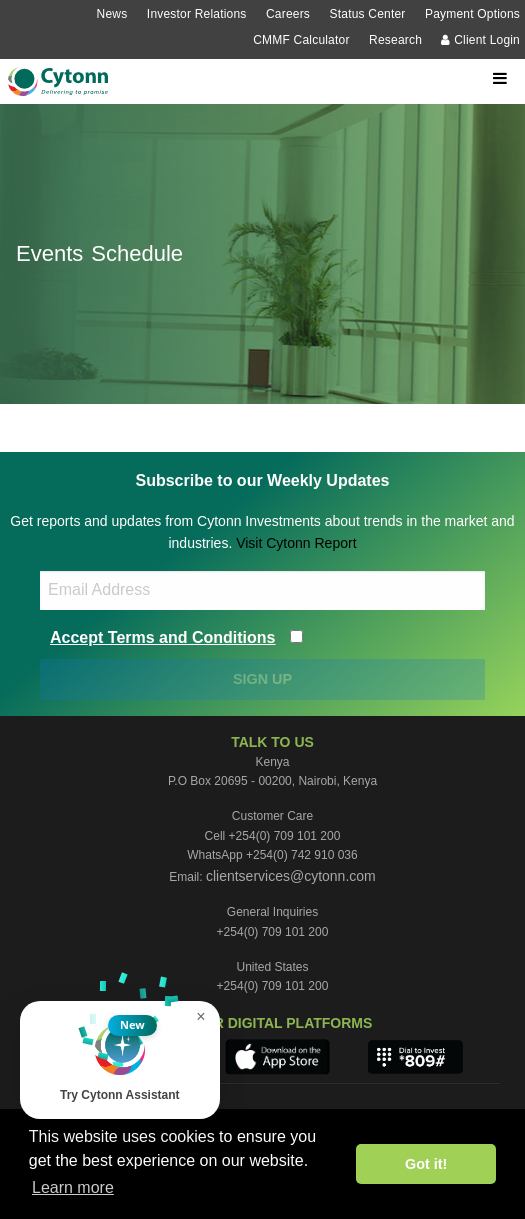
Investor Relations (197, 14)
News (112, 14)
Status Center (368, 14)
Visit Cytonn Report (296, 543)
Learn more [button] (73, 1187)
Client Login (480, 40)
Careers (288, 14)
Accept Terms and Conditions (163, 637)
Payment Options (472, 14)
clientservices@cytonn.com (291, 876)
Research (395, 40)
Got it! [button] (426, 1164)
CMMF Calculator (301, 40)
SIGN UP (262, 679)
